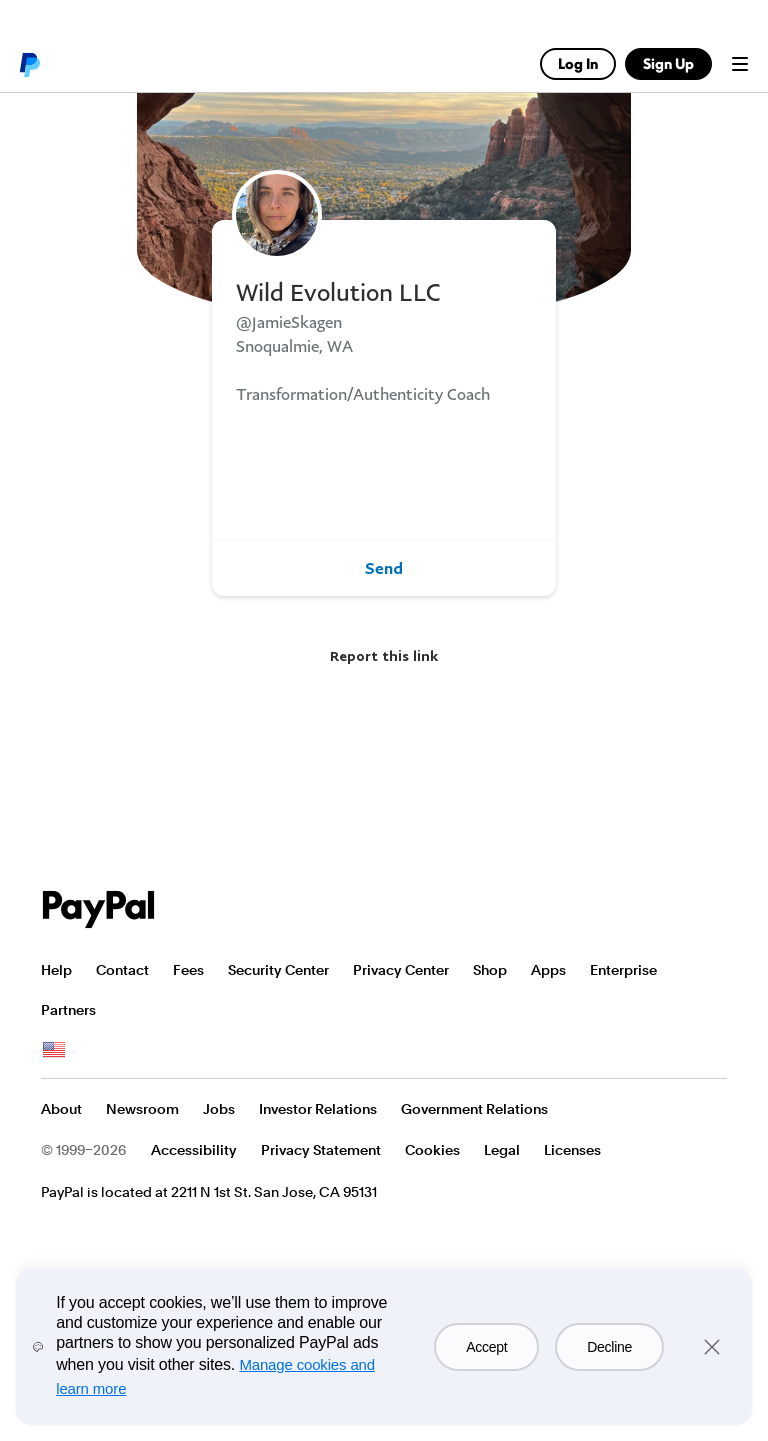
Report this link (384, 655)
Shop (490, 970)
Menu (740, 64)
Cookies (432, 1150)
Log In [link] (578, 63)
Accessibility (194, 1150)
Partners (68, 1010)
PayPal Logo (99, 909)
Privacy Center (401, 970)
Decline (609, 1347)
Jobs (219, 1109)
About (61, 1109)
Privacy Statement (321, 1150)
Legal (502, 1150)
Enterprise (623, 970)
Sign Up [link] (668, 63)
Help (56, 970)
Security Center (278, 970)
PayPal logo (29, 64)
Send (384, 568)
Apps (548, 970)
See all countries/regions (54, 1050)
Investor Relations (318, 1109)
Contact (122, 970)
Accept (486, 1347)
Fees (188, 970)
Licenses (572, 1150)
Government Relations (474, 1109)
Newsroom (142, 1109)
